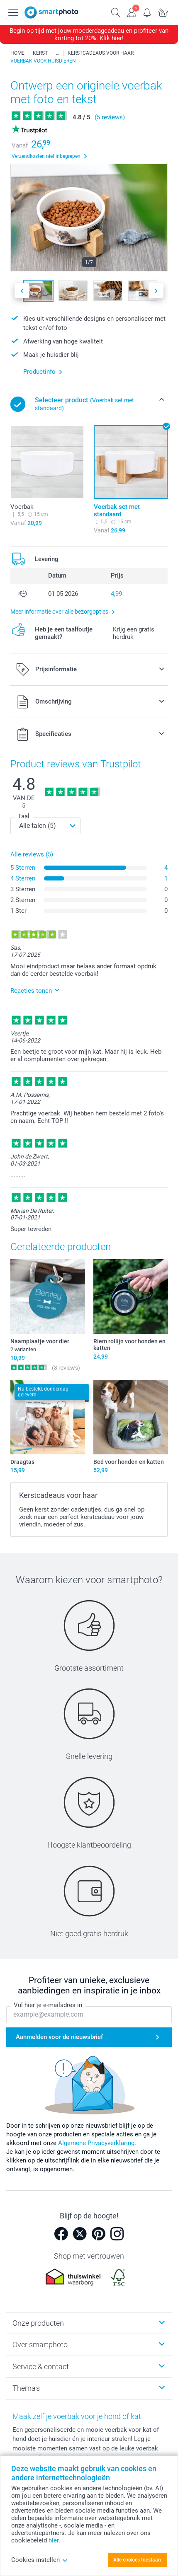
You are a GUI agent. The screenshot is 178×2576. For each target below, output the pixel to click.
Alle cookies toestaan (137, 2560)
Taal (23, 816)
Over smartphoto (40, 2344)
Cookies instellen (39, 2560)
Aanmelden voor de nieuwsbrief (59, 2037)
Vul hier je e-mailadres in (48, 2005)
